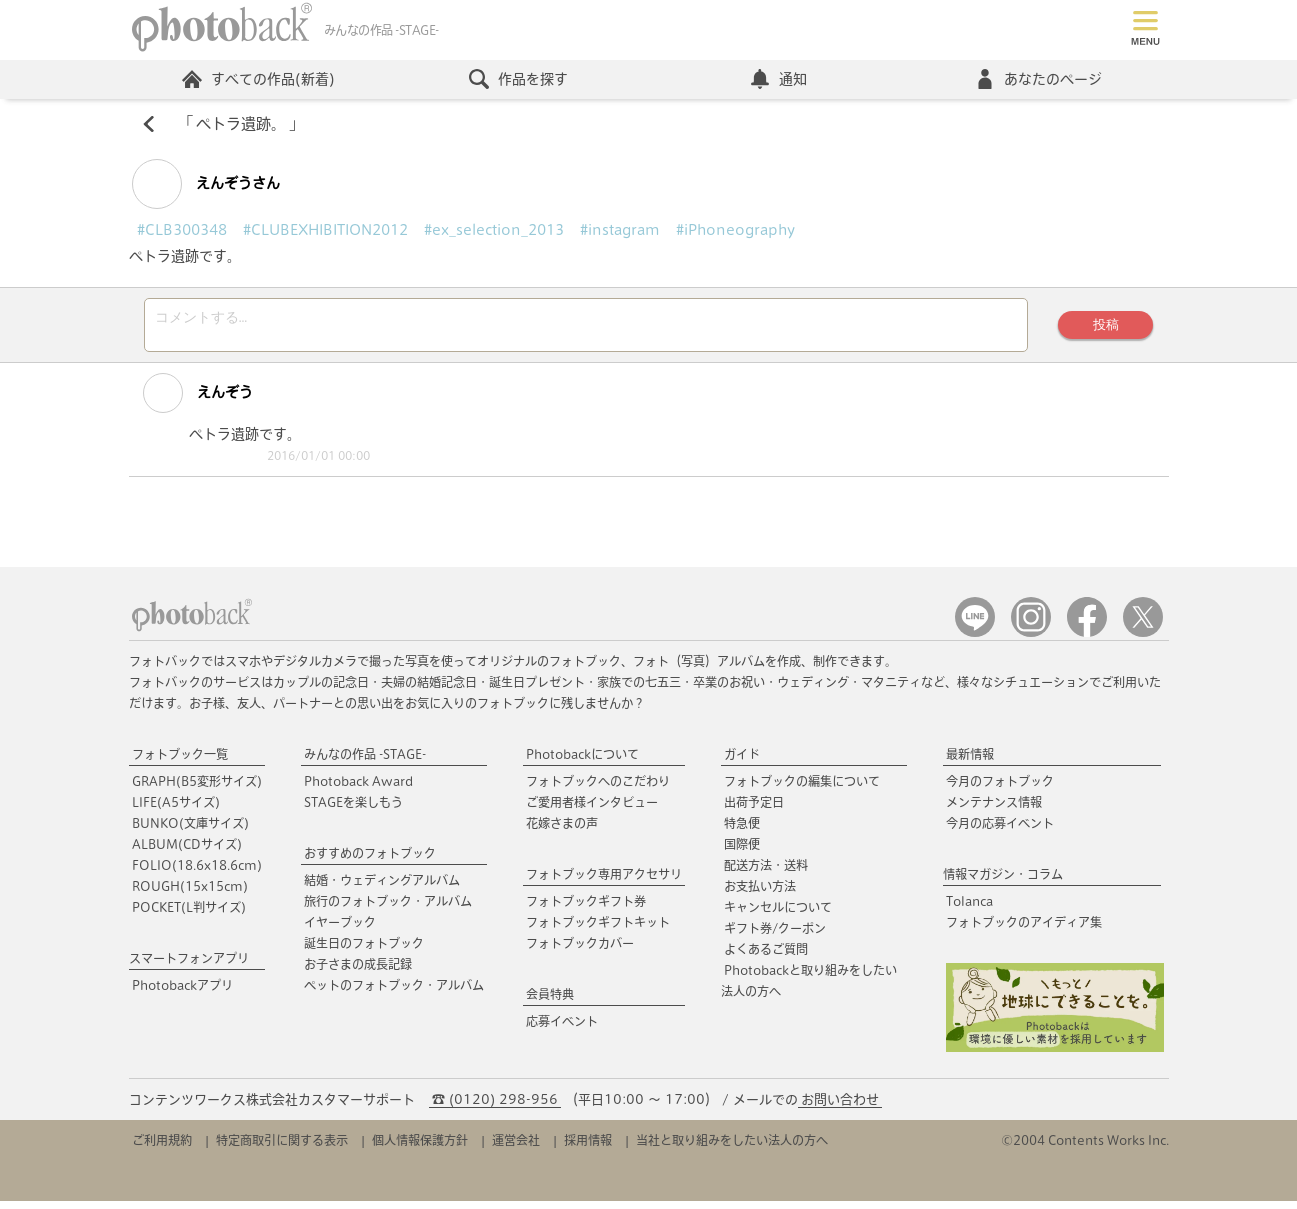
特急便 (742, 831)
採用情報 (588, 1148)
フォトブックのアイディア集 (1024, 930)
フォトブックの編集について (802, 789)
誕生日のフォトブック (364, 951)
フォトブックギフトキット (598, 930)
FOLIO (197, 873)
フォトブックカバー (580, 951)
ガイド (742, 762)
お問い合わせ (840, 1107)
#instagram (620, 232)
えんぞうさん (206, 186)
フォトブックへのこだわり (598, 789)
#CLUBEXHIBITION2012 (325, 232)
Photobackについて (582, 762)
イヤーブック (340, 930)
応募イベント (562, 1029)
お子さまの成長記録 (358, 972)
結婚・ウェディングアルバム (382, 888)
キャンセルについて (778, 915)
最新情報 (970, 762)
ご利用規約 (162, 1148)
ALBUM (187, 852)
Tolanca (969, 909)
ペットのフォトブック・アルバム (394, 993)
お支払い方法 (760, 894)
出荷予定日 (754, 810)
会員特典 (550, 1002)
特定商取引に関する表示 (282, 1148)
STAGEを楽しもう (353, 810)
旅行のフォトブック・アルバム (388, 909)
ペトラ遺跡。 (241, 126)
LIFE (176, 810)
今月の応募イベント (1000, 831)
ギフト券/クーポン (775, 936)
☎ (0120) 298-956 (495, 1107)
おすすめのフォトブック (370, 861)
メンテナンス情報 (994, 810)
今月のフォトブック (1000, 789)
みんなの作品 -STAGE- (365, 762)
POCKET (189, 915)
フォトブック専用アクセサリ (604, 882)
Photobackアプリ (182, 993)
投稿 (1103, 329)
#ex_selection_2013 (494, 232)
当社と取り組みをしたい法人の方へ (732, 1148)
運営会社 (516, 1148)
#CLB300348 (182, 232)
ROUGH (190, 894)
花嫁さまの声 (562, 831)
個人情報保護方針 (420, 1148)
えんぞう (187, 401)
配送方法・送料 (766, 873)
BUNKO (190, 831)
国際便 (742, 852)
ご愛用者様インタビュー (592, 810)
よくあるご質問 (766, 957)
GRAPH (197, 789)
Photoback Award (358, 789)
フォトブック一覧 (180, 762)
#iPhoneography (735, 232)
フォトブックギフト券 (586, 909)
